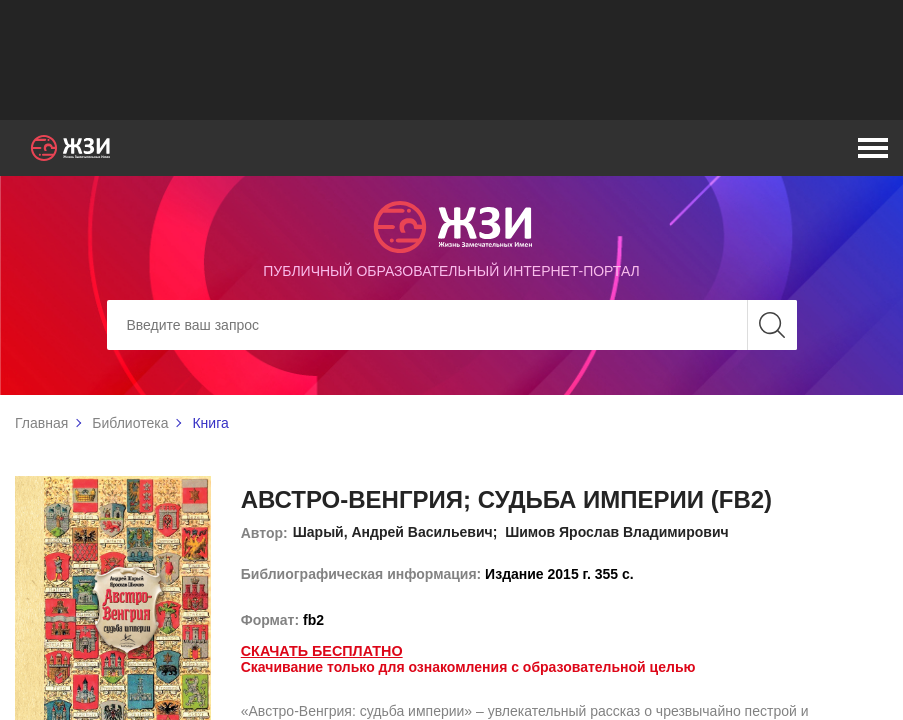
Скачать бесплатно (320, 651)
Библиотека (130, 423)
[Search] (452, 325)
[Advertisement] (452, 60)
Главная (41, 423)
